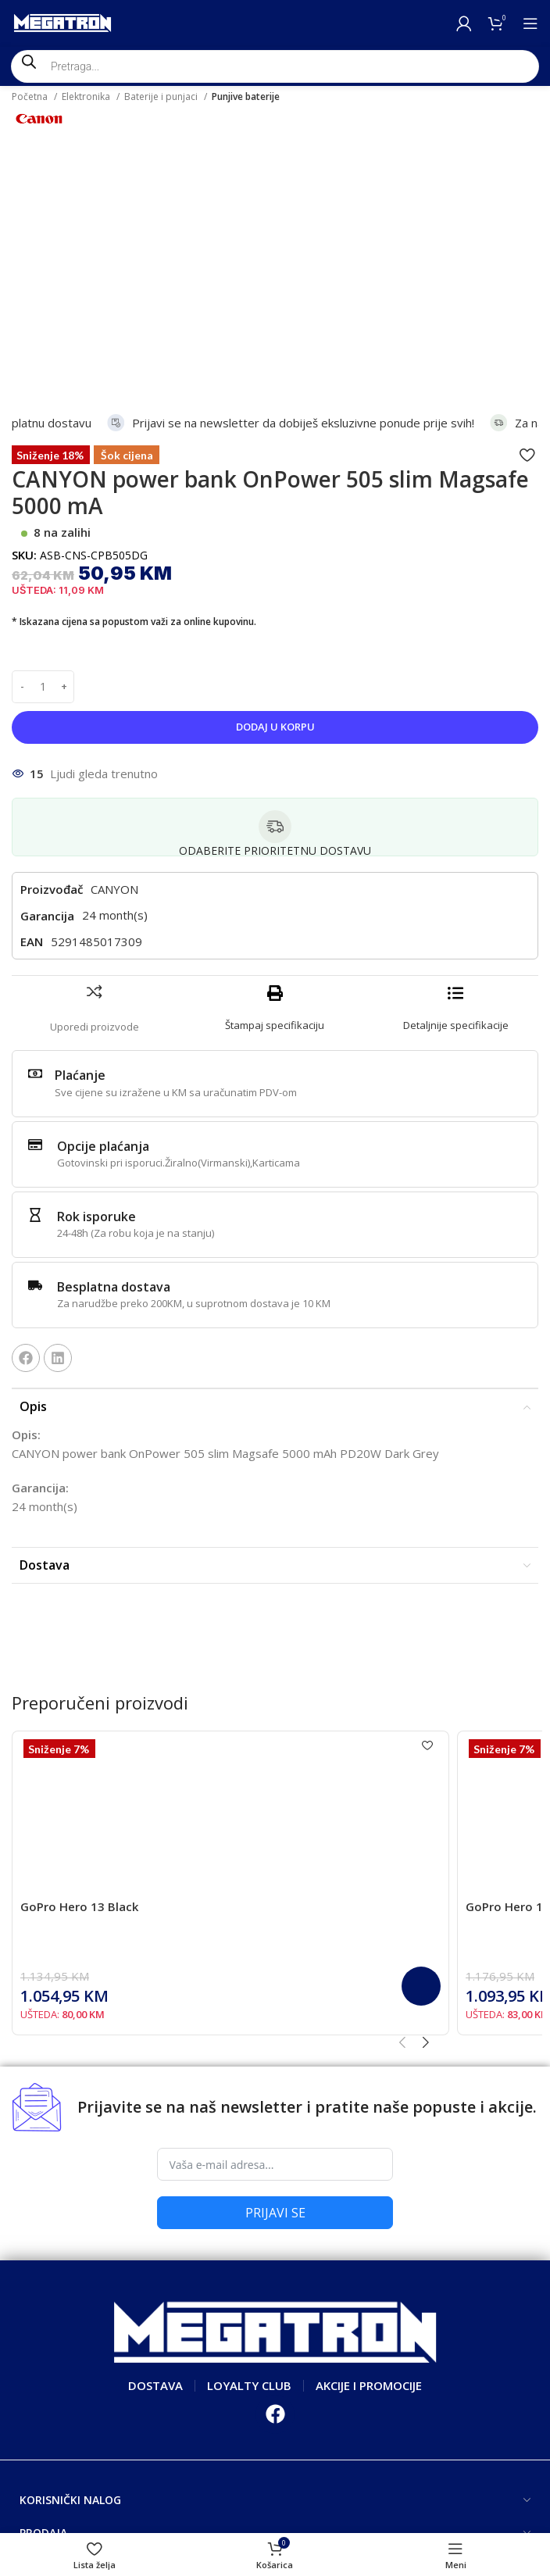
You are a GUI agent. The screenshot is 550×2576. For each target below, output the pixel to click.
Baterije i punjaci (162, 96)
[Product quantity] (43, 449)
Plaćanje (80, 837)
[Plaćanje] (35, 836)
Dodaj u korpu (275, 489)
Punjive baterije (246, 96)
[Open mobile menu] (530, 23)
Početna (31, 96)
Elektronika (87, 96)
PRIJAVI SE (275, 1975)
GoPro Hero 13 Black (79, 1669)
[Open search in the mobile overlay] (275, 66)
